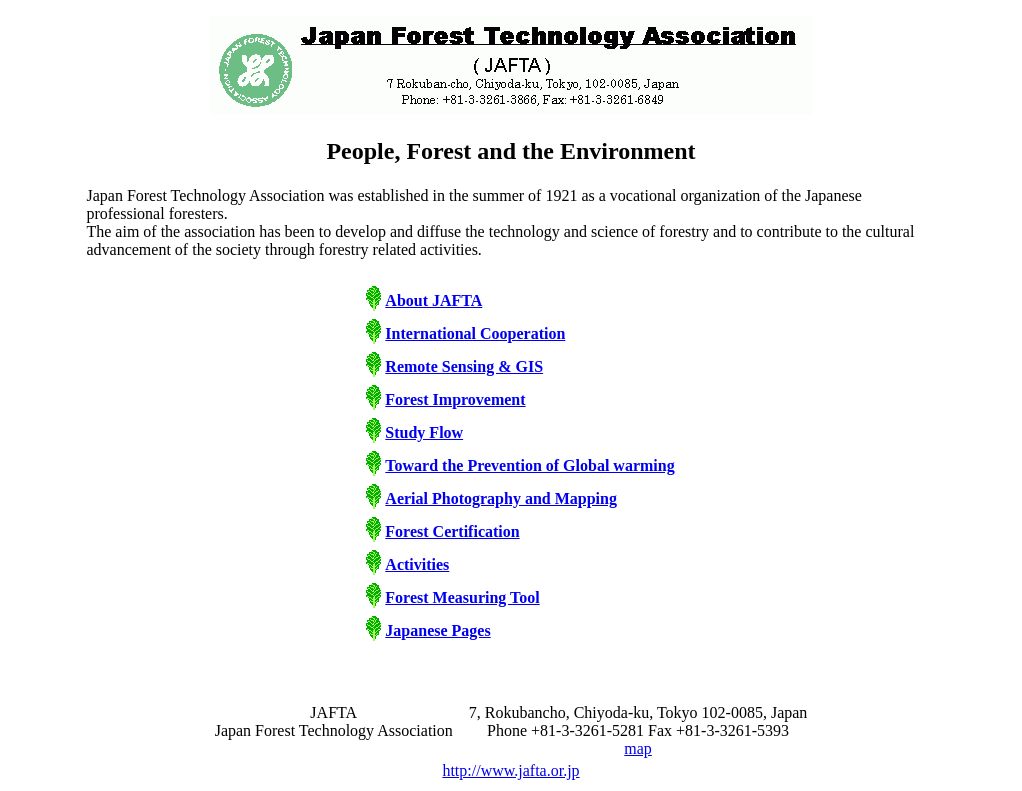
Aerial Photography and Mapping (501, 498)
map (638, 748)
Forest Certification (452, 531)
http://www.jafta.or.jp (510, 770)
